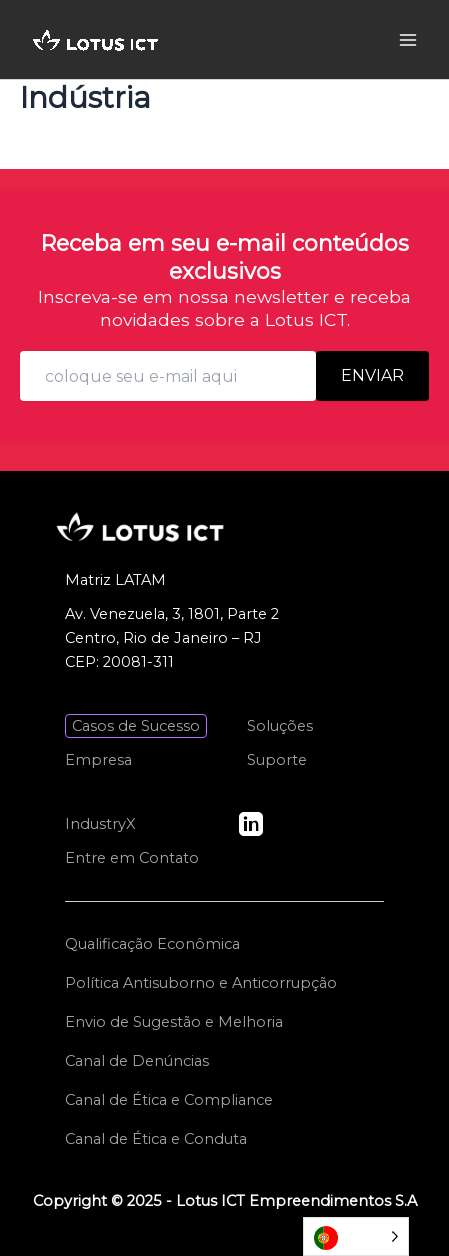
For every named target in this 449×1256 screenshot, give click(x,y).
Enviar (372, 375)
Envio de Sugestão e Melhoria (174, 1022)
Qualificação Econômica (152, 944)
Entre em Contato (132, 858)
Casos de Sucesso (136, 726)
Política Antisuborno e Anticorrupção (201, 983)
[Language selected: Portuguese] (356, 1236)
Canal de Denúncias (137, 1061)
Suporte (277, 760)
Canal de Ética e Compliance (169, 1100)
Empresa (98, 760)
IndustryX (100, 824)
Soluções (280, 726)
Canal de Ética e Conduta (156, 1139)
